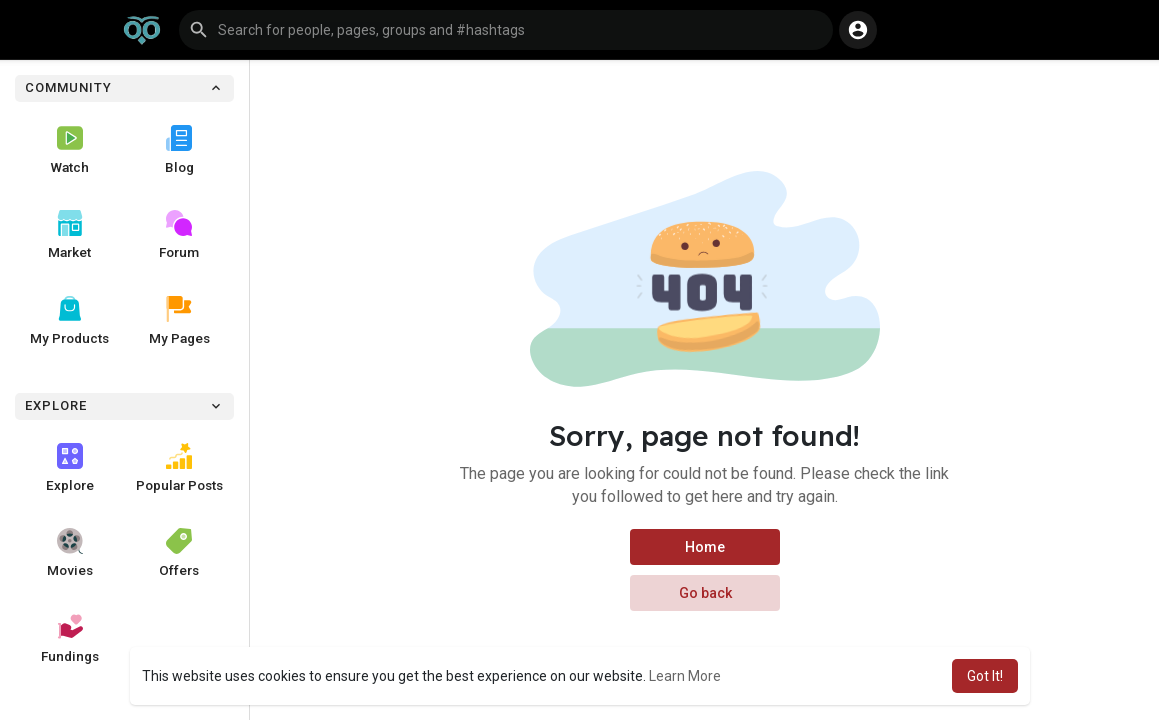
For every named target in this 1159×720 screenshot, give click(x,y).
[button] (506, 30)
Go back (704, 593)
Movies (70, 553)
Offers (179, 553)
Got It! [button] (985, 676)
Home (705, 547)
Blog (179, 150)
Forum (179, 235)
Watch (70, 150)
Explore (70, 468)
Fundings (70, 639)
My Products (69, 321)
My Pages (179, 321)
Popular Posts (179, 468)
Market (69, 235)
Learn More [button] (685, 676)
